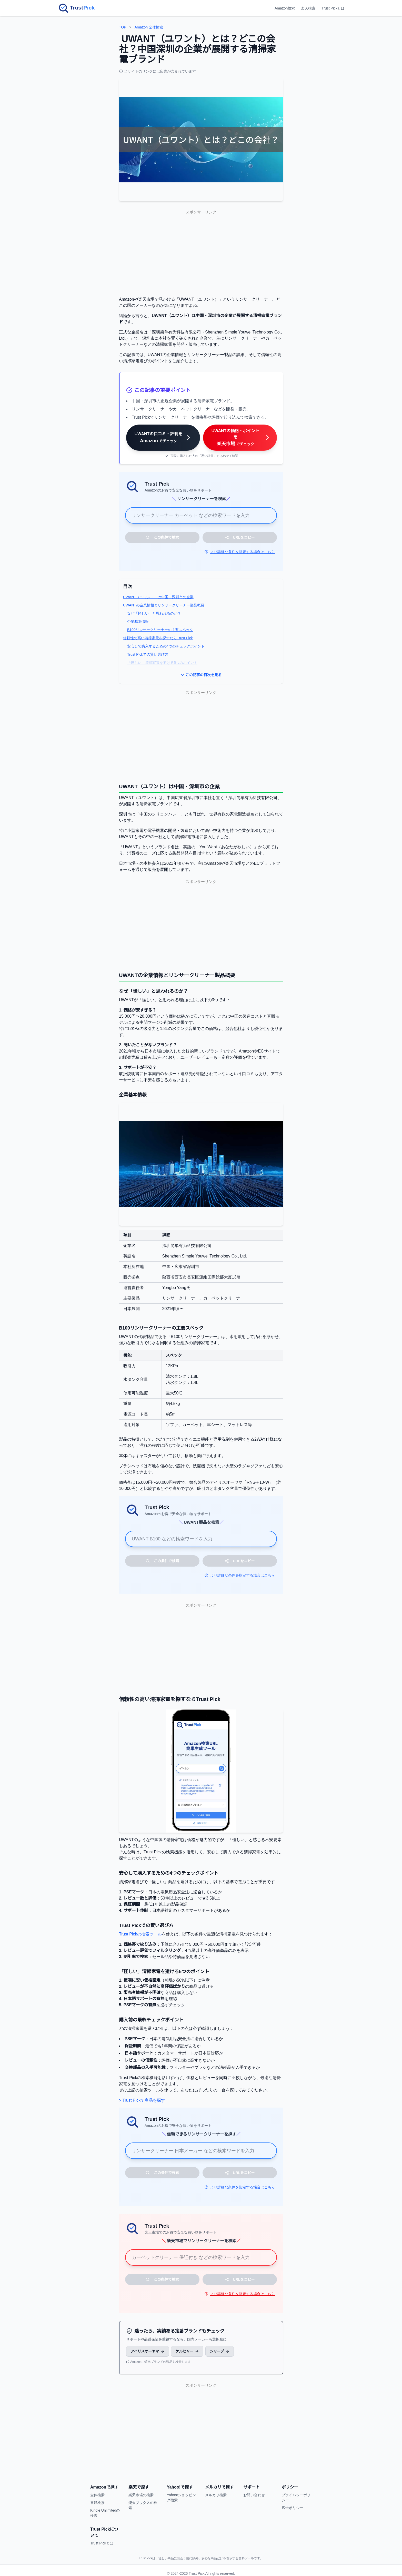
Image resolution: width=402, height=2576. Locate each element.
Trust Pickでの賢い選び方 (147, 654)
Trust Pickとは (333, 8)
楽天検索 (308, 8)
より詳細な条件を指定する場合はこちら (242, 552)
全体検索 (97, 2495)
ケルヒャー (187, 2351)
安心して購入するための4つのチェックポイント (166, 646)
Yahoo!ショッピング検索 (181, 2497)
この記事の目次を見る (201, 675)
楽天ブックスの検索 (142, 2505)
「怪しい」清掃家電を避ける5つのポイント (162, 663)
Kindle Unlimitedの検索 (105, 2513)
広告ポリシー (292, 2508)
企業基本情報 (138, 622)
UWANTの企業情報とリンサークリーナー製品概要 (163, 605)
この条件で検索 (162, 537)
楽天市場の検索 (141, 2495)
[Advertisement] (201, 252)
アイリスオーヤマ (147, 2351)
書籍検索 (97, 2503)
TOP (122, 27)
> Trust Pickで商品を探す (142, 2100)
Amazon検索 (285, 8)
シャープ (219, 2351)
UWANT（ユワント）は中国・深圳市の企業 (158, 597)
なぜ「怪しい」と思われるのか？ (154, 613)
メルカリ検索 (216, 2495)
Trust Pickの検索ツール (140, 1934)
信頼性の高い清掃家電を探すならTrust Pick (158, 638)
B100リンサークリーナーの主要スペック (160, 630)
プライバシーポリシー (296, 2497)
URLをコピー (240, 537)
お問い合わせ (254, 2495)
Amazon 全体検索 (149, 27)
